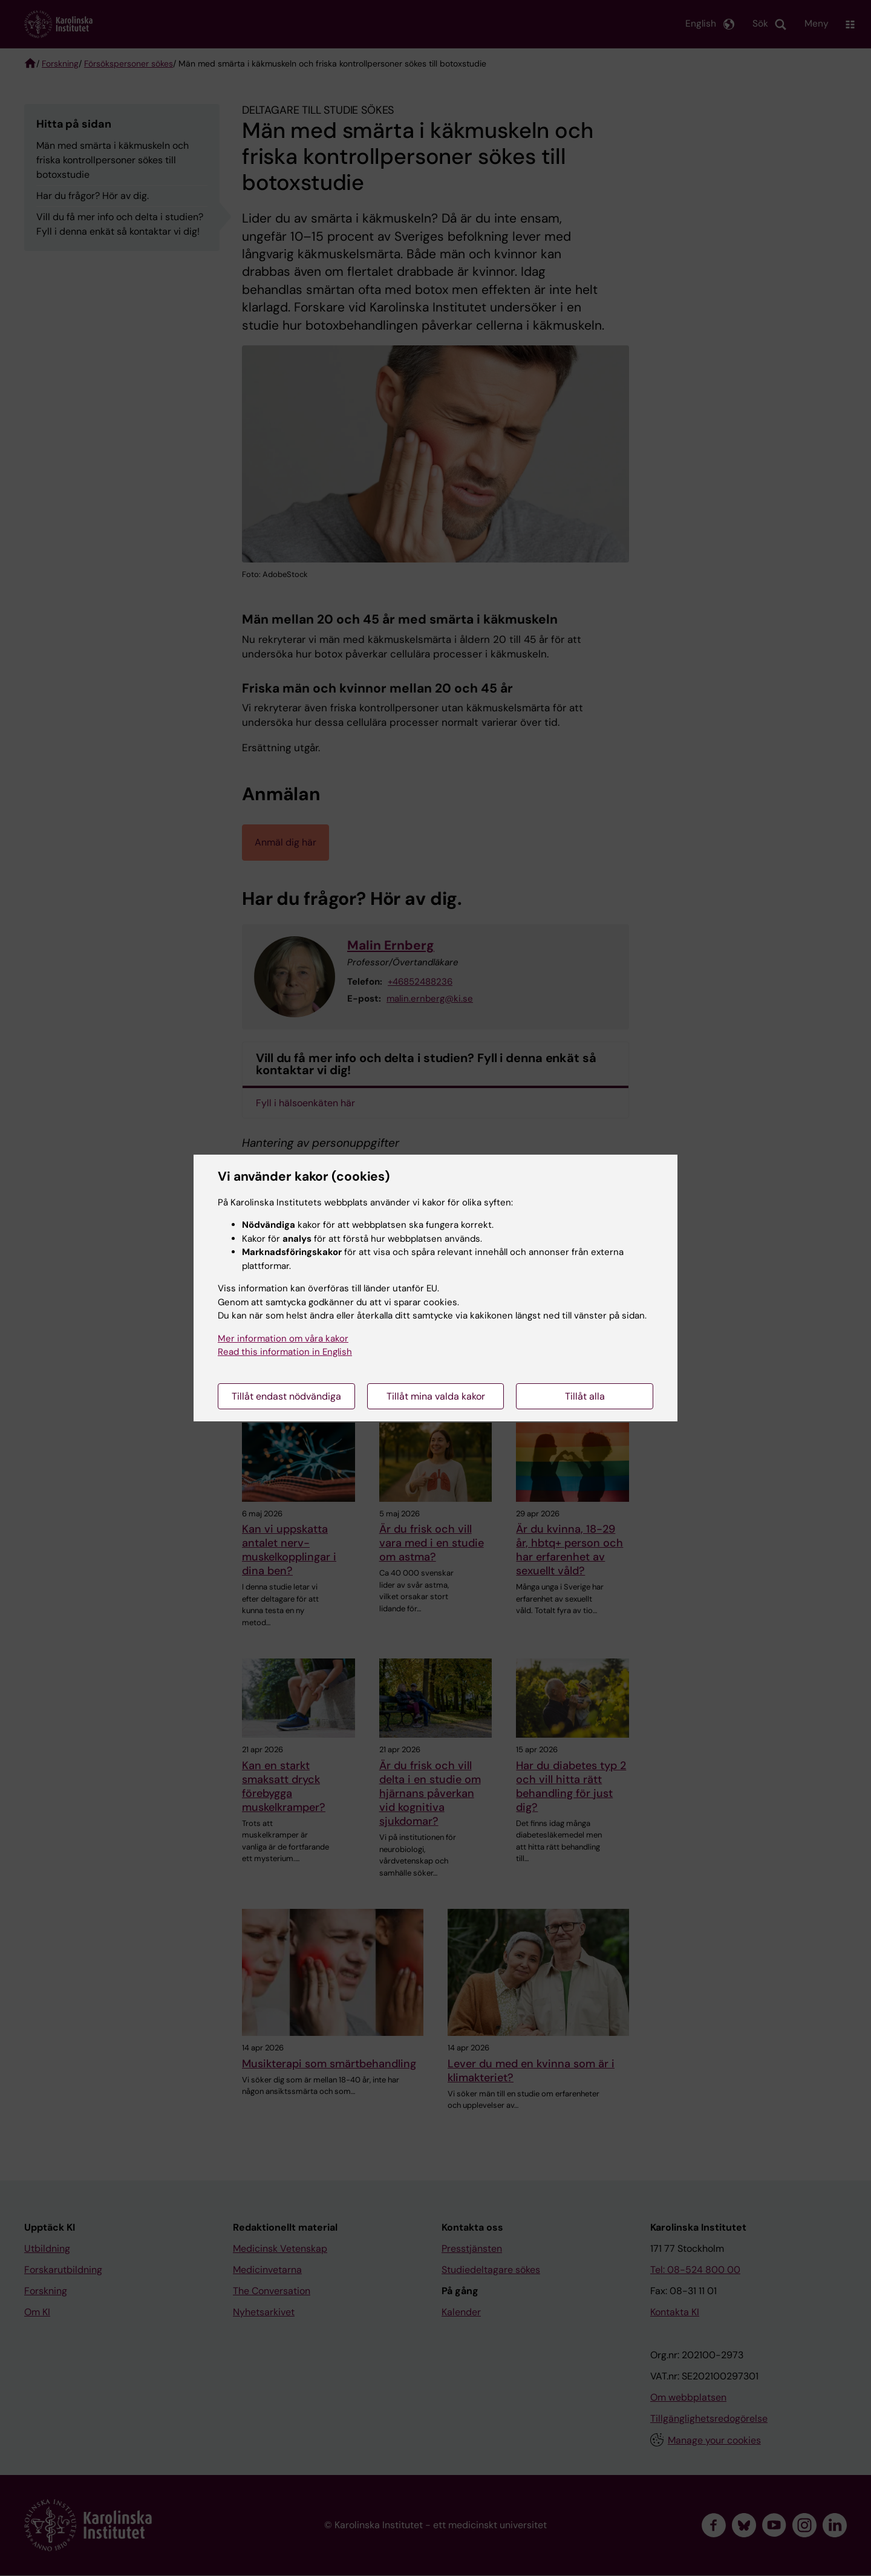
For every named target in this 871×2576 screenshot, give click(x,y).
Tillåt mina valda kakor (436, 1396)
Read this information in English (285, 1352)
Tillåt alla (585, 1396)
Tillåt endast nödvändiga (286, 1396)
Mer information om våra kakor (283, 1338)
